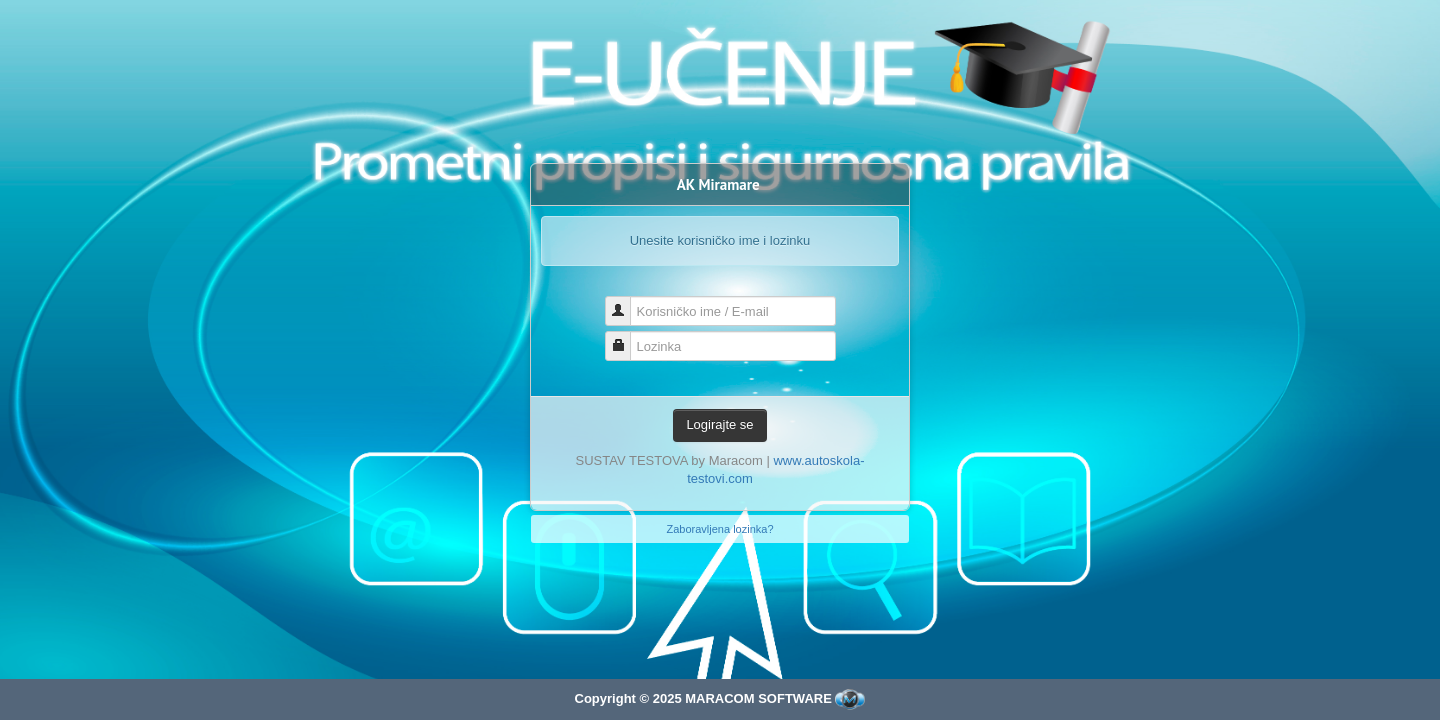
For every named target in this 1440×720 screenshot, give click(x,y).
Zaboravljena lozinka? (719, 529)
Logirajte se (719, 424)
